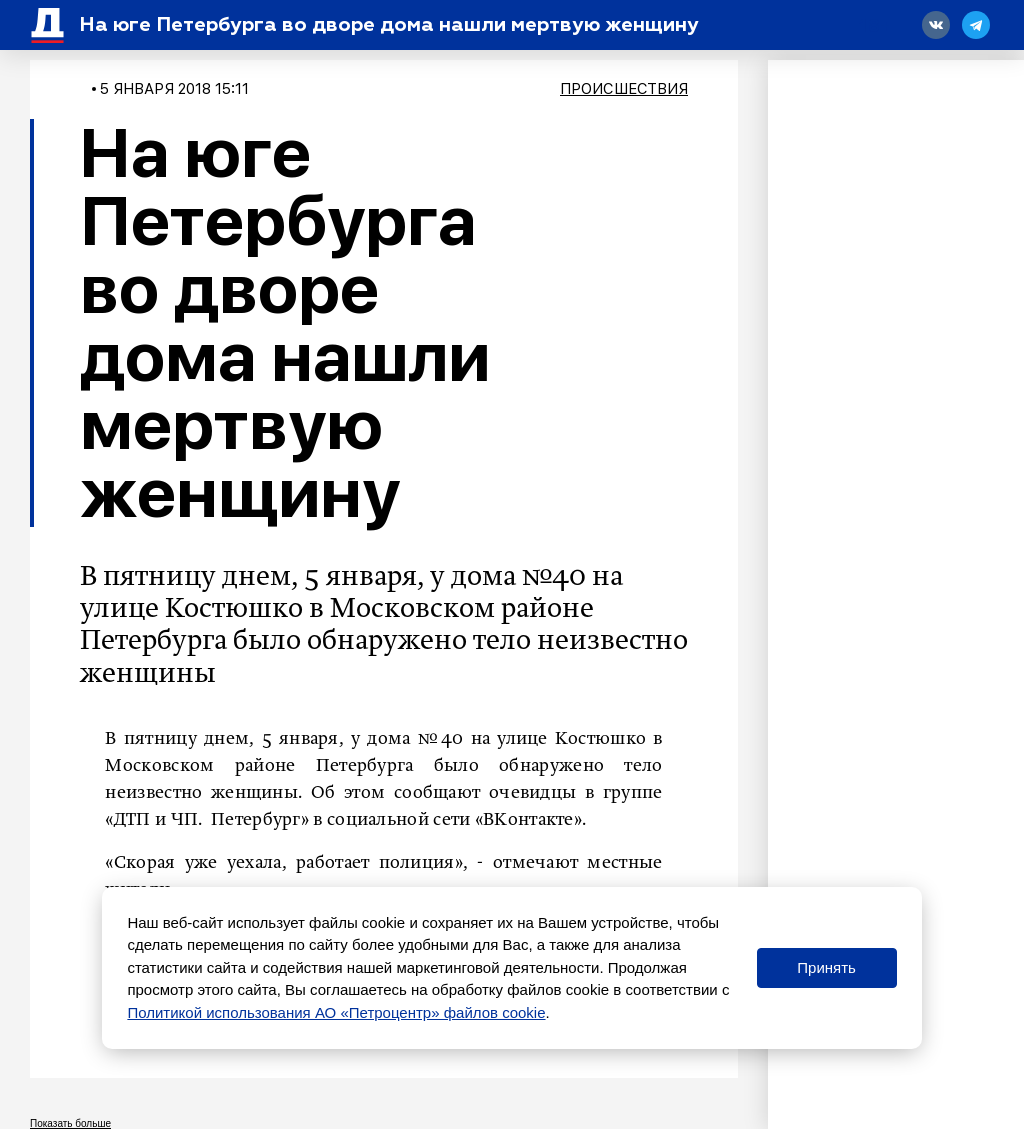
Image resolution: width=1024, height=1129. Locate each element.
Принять (826, 967)
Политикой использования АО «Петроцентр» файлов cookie (336, 1012)
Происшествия (624, 89)
